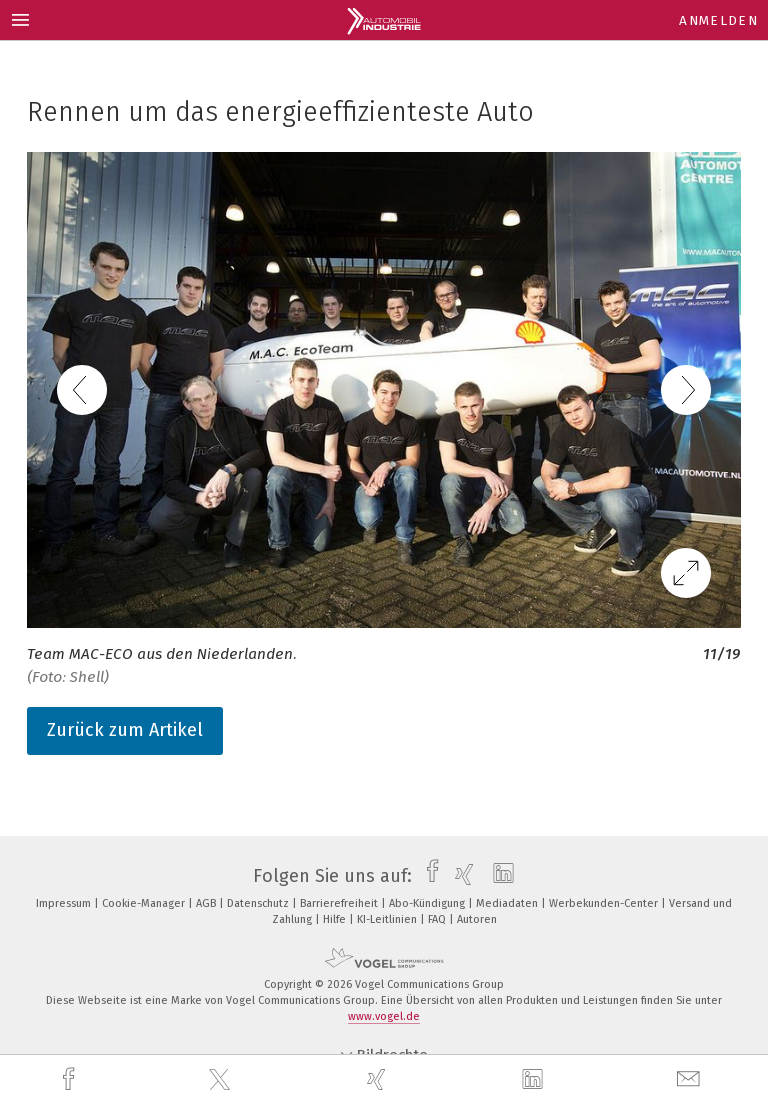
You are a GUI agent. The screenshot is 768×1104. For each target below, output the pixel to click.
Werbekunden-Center (605, 903)
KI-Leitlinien (388, 919)
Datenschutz (259, 903)
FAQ (438, 919)
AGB (207, 903)
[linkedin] (535, 1080)
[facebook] (71, 1079)
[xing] (379, 1079)
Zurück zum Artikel (125, 730)
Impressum (65, 903)
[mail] (691, 1079)
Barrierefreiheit (340, 903)
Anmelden (718, 20)
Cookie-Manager (145, 903)
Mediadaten (508, 903)
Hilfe (336, 919)
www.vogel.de (384, 1016)
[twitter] (222, 1080)
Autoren (477, 919)
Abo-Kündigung (428, 903)
